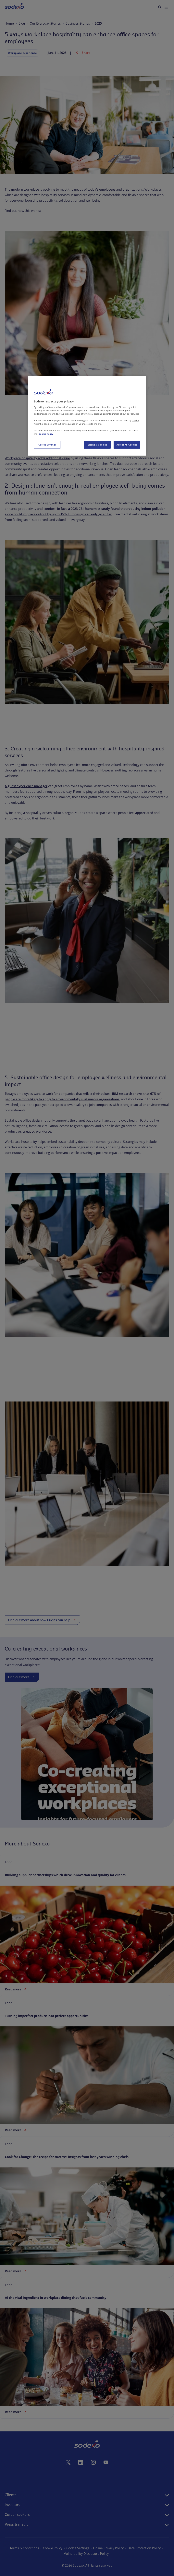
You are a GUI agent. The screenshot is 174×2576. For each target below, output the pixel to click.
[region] (87, 416)
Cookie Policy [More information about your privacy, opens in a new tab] (46, 434)
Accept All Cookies (127, 444)
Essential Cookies (97, 444)
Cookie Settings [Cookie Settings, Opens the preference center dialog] (47, 444)
